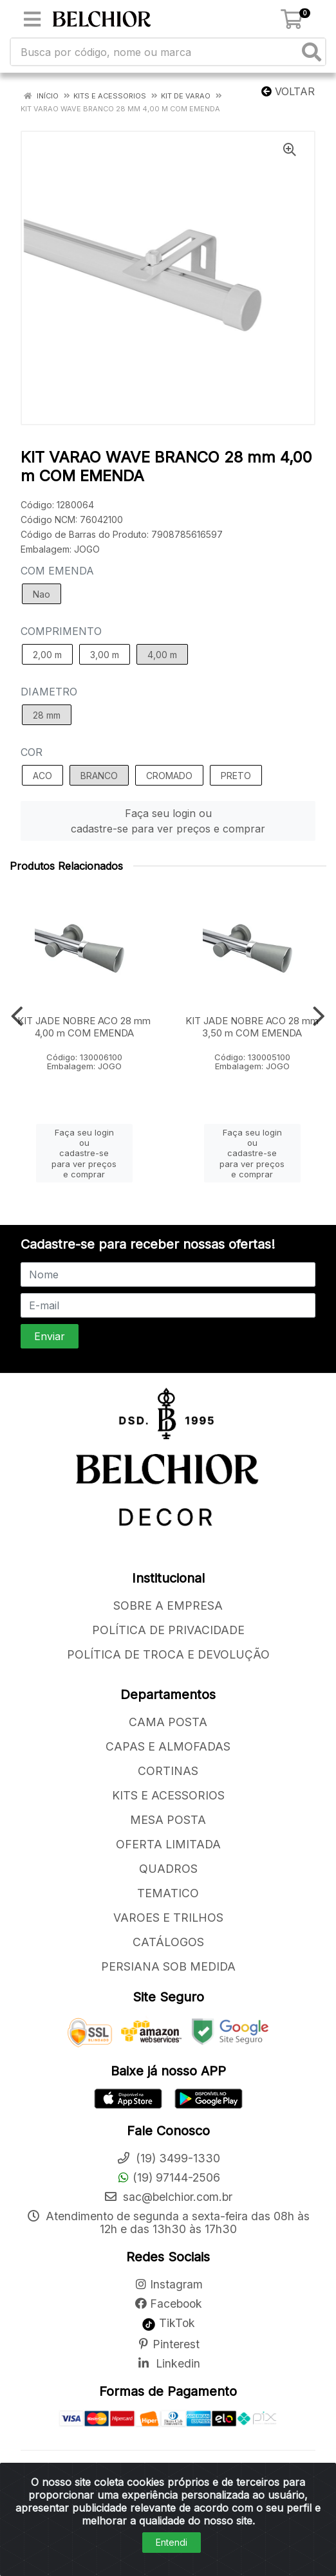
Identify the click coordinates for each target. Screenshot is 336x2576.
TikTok (168, 2323)
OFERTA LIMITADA (168, 1844)
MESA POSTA (168, 1819)
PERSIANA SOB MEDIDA (168, 1966)
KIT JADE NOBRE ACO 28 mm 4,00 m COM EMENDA (84, 1027)
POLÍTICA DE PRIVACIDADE (168, 1630)
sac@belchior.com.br (168, 2196)
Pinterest (168, 2344)
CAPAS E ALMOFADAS (168, 1746)
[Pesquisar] (311, 52)
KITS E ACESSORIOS (168, 1795)
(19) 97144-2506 (168, 2177)
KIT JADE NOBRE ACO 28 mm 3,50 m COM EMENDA (252, 1027)
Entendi (171, 2542)
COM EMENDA (57, 570)
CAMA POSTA (168, 1722)
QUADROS (168, 1868)
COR (31, 752)
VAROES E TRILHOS (168, 1917)
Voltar (288, 91)
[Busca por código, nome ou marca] (155, 52)
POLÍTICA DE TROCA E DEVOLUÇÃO (168, 1654)
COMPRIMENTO (61, 631)
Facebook (168, 2303)
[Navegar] (17, 1016)
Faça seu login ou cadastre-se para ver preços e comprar (168, 821)
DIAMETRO (49, 691)
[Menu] (32, 19)
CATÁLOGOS (168, 1942)
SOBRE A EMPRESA (168, 1605)
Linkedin (168, 2363)
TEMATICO (168, 1893)
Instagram (168, 2284)
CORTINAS (168, 1771)
